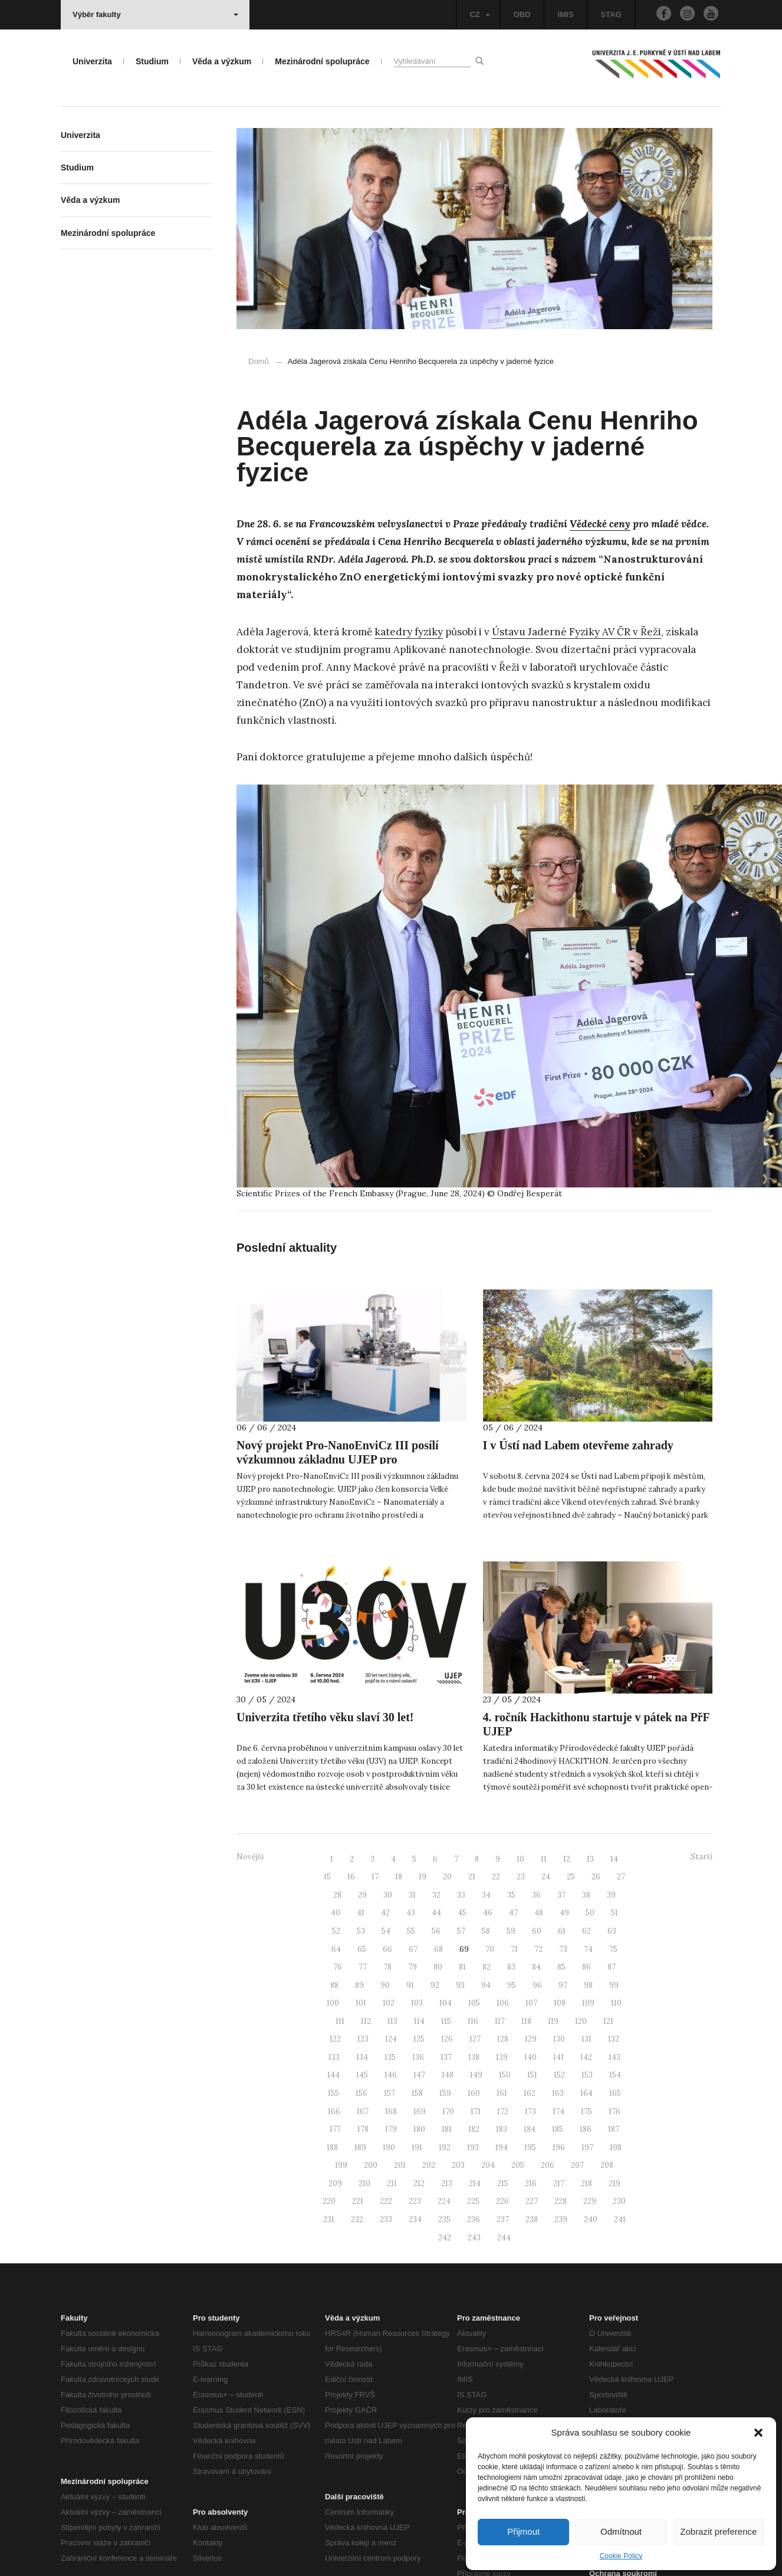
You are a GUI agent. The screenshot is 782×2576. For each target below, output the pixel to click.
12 (566, 1859)
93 (460, 1985)
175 (586, 2111)
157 (389, 2093)
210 (364, 2183)
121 (608, 2021)
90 (385, 1985)
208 (606, 2165)
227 (531, 2201)
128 (502, 2039)
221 (357, 2201)
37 (561, 1895)
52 (336, 1931)
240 (590, 2219)
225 (473, 2201)
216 (531, 2183)
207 (577, 2165)
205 (517, 2165)
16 (351, 1877)
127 (475, 2039)
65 (361, 1949)
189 (360, 2147)
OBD (522, 14)
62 (586, 1931)
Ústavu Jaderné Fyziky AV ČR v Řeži (576, 631)
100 (333, 2003)
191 (417, 2147)
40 (335, 1913)
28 (337, 1895)
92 (435, 1985)
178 (363, 2129)
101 (361, 2003)
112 (366, 2021)
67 (413, 1949)
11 (544, 1859)
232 (357, 2219)
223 (415, 2201)
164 (586, 2093)
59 (511, 1931)
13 (590, 1859)
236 (473, 2219)
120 (581, 2021)
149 (476, 2075)
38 (586, 1895)
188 (332, 2147)
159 (445, 2093)
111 (340, 2021)
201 (400, 2165)
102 (389, 2003)
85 (561, 1967)
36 (536, 1895)
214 (475, 2183)
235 (444, 2219)
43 (410, 1913)
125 (419, 2039)
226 (502, 2201)
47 (513, 1913)
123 (363, 2039)
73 (563, 1949)
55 (411, 1931)
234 (415, 2219)
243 (474, 2238)
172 (502, 2111)
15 (327, 1877)
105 (474, 2003)
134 (362, 2057)
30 (387, 1895)
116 (473, 2021)
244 (504, 2238)
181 (447, 2129)
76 (337, 1967)
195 (530, 2147)
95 (511, 1985)
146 (391, 2075)
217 (558, 2183)
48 (538, 1913)
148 (448, 2075)
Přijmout (523, 2531)
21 (471, 1877)
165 (615, 2093)
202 (428, 2165)
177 (335, 2129)
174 (558, 2111)
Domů (258, 361)
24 (545, 1877)
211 (392, 2183)
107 (531, 2003)
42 (385, 1913)
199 (341, 2165)
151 (532, 2075)
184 (529, 2129)
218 (586, 2183)
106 (503, 2003)
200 (370, 2165)
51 (614, 1913)
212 (419, 2183)
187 (613, 2129)
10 (520, 1859)
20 (447, 1877)
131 (586, 2039)
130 (559, 2039)
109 (588, 2003)
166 (334, 2111)
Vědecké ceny (600, 523)
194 (501, 2147)
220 (329, 2201)
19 (422, 1877)
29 (362, 1895)
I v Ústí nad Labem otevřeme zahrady (578, 1445)
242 (444, 2238)
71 (514, 1949)
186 (586, 2129)
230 (619, 2201)
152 (559, 2075)
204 (488, 2165)
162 (529, 2093)
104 (445, 2003)
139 (502, 2057)
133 (334, 2057)
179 (391, 2129)
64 (336, 1949)
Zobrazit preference (718, 2531)
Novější (250, 1857)
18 (398, 1877)
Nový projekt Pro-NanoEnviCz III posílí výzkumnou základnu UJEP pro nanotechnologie (337, 1459)
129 (531, 2039)
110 (616, 2003)
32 (436, 1895)
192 (445, 2147)
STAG (610, 14)
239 (560, 2219)
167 (363, 2111)
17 (375, 1877)
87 (611, 1967)
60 (536, 1931)
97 (562, 1985)
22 (496, 1877)
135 (390, 2057)
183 (501, 2129)
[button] (758, 2433)
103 (417, 2003)
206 (547, 2165)
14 (614, 1859)
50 (590, 1913)
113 (392, 2021)
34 (486, 1895)
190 (389, 2147)
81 (462, 1967)
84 (536, 1967)
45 (462, 1913)
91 (410, 1985)
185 (557, 2129)
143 (614, 2057)
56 (436, 1931)
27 (621, 1877)
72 (538, 1949)
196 (559, 2147)
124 (391, 2039)
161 (502, 2093)
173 (530, 2111)
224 (444, 2201)
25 (571, 1877)
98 (588, 1985)
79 (412, 1967)
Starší (701, 1857)
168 (391, 2111)
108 (560, 2003)
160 (474, 2093)
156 (361, 2093)
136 (418, 2057)
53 (361, 1931)
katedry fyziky (408, 631)
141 (558, 2057)
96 (537, 1985)
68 (438, 1949)
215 (502, 2183)
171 (476, 2111)
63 (611, 1931)
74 (588, 1949)
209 (335, 2183)
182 (473, 2129)
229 (589, 2201)
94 (486, 1985)
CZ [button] (479, 14)
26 (596, 1877)
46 (487, 1913)
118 (526, 2021)
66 (387, 1949)
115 (446, 2021)
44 (436, 1913)
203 (458, 2165)
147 (419, 2075)
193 (473, 2147)
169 (419, 2111)
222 (386, 2201)
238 (531, 2219)
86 (586, 1967)
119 (553, 2021)
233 (386, 2219)
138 (473, 2057)
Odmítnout (621, 2531)
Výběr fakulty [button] (155, 14)
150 (505, 2075)
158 (417, 2093)
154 (615, 2075)
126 (447, 2039)
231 (328, 2219)
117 (500, 2021)
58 (486, 1931)
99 (614, 1985)
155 (333, 2093)
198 (616, 2147)
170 (448, 2111)
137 (446, 2057)
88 (334, 1985)
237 (503, 2219)
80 (437, 1967)
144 (333, 2075)
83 (511, 1967)
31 (412, 1895)
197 (587, 2147)
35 (511, 1895)
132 (613, 2039)
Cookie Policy (621, 2556)
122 (335, 2039)
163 (558, 2093)
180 (419, 2129)
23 (521, 1877)
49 (564, 1913)
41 (360, 1913)
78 (387, 1967)
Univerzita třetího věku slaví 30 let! (325, 1717)
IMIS (566, 14)
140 (530, 2057)
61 (562, 1931)
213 (446, 2183)
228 (560, 2201)
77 (363, 1967)
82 (486, 1967)
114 (419, 2021)
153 (587, 2075)
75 (613, 1949)
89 (359, 1985)
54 (386, 1931)
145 (362, 2075)
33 (461, 1895)
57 (461, 1931)
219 (614, 2183)
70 (489, 1949)
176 (614, 2111)
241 (620, 2219)
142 (586, 2057)
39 (611, 1895)
